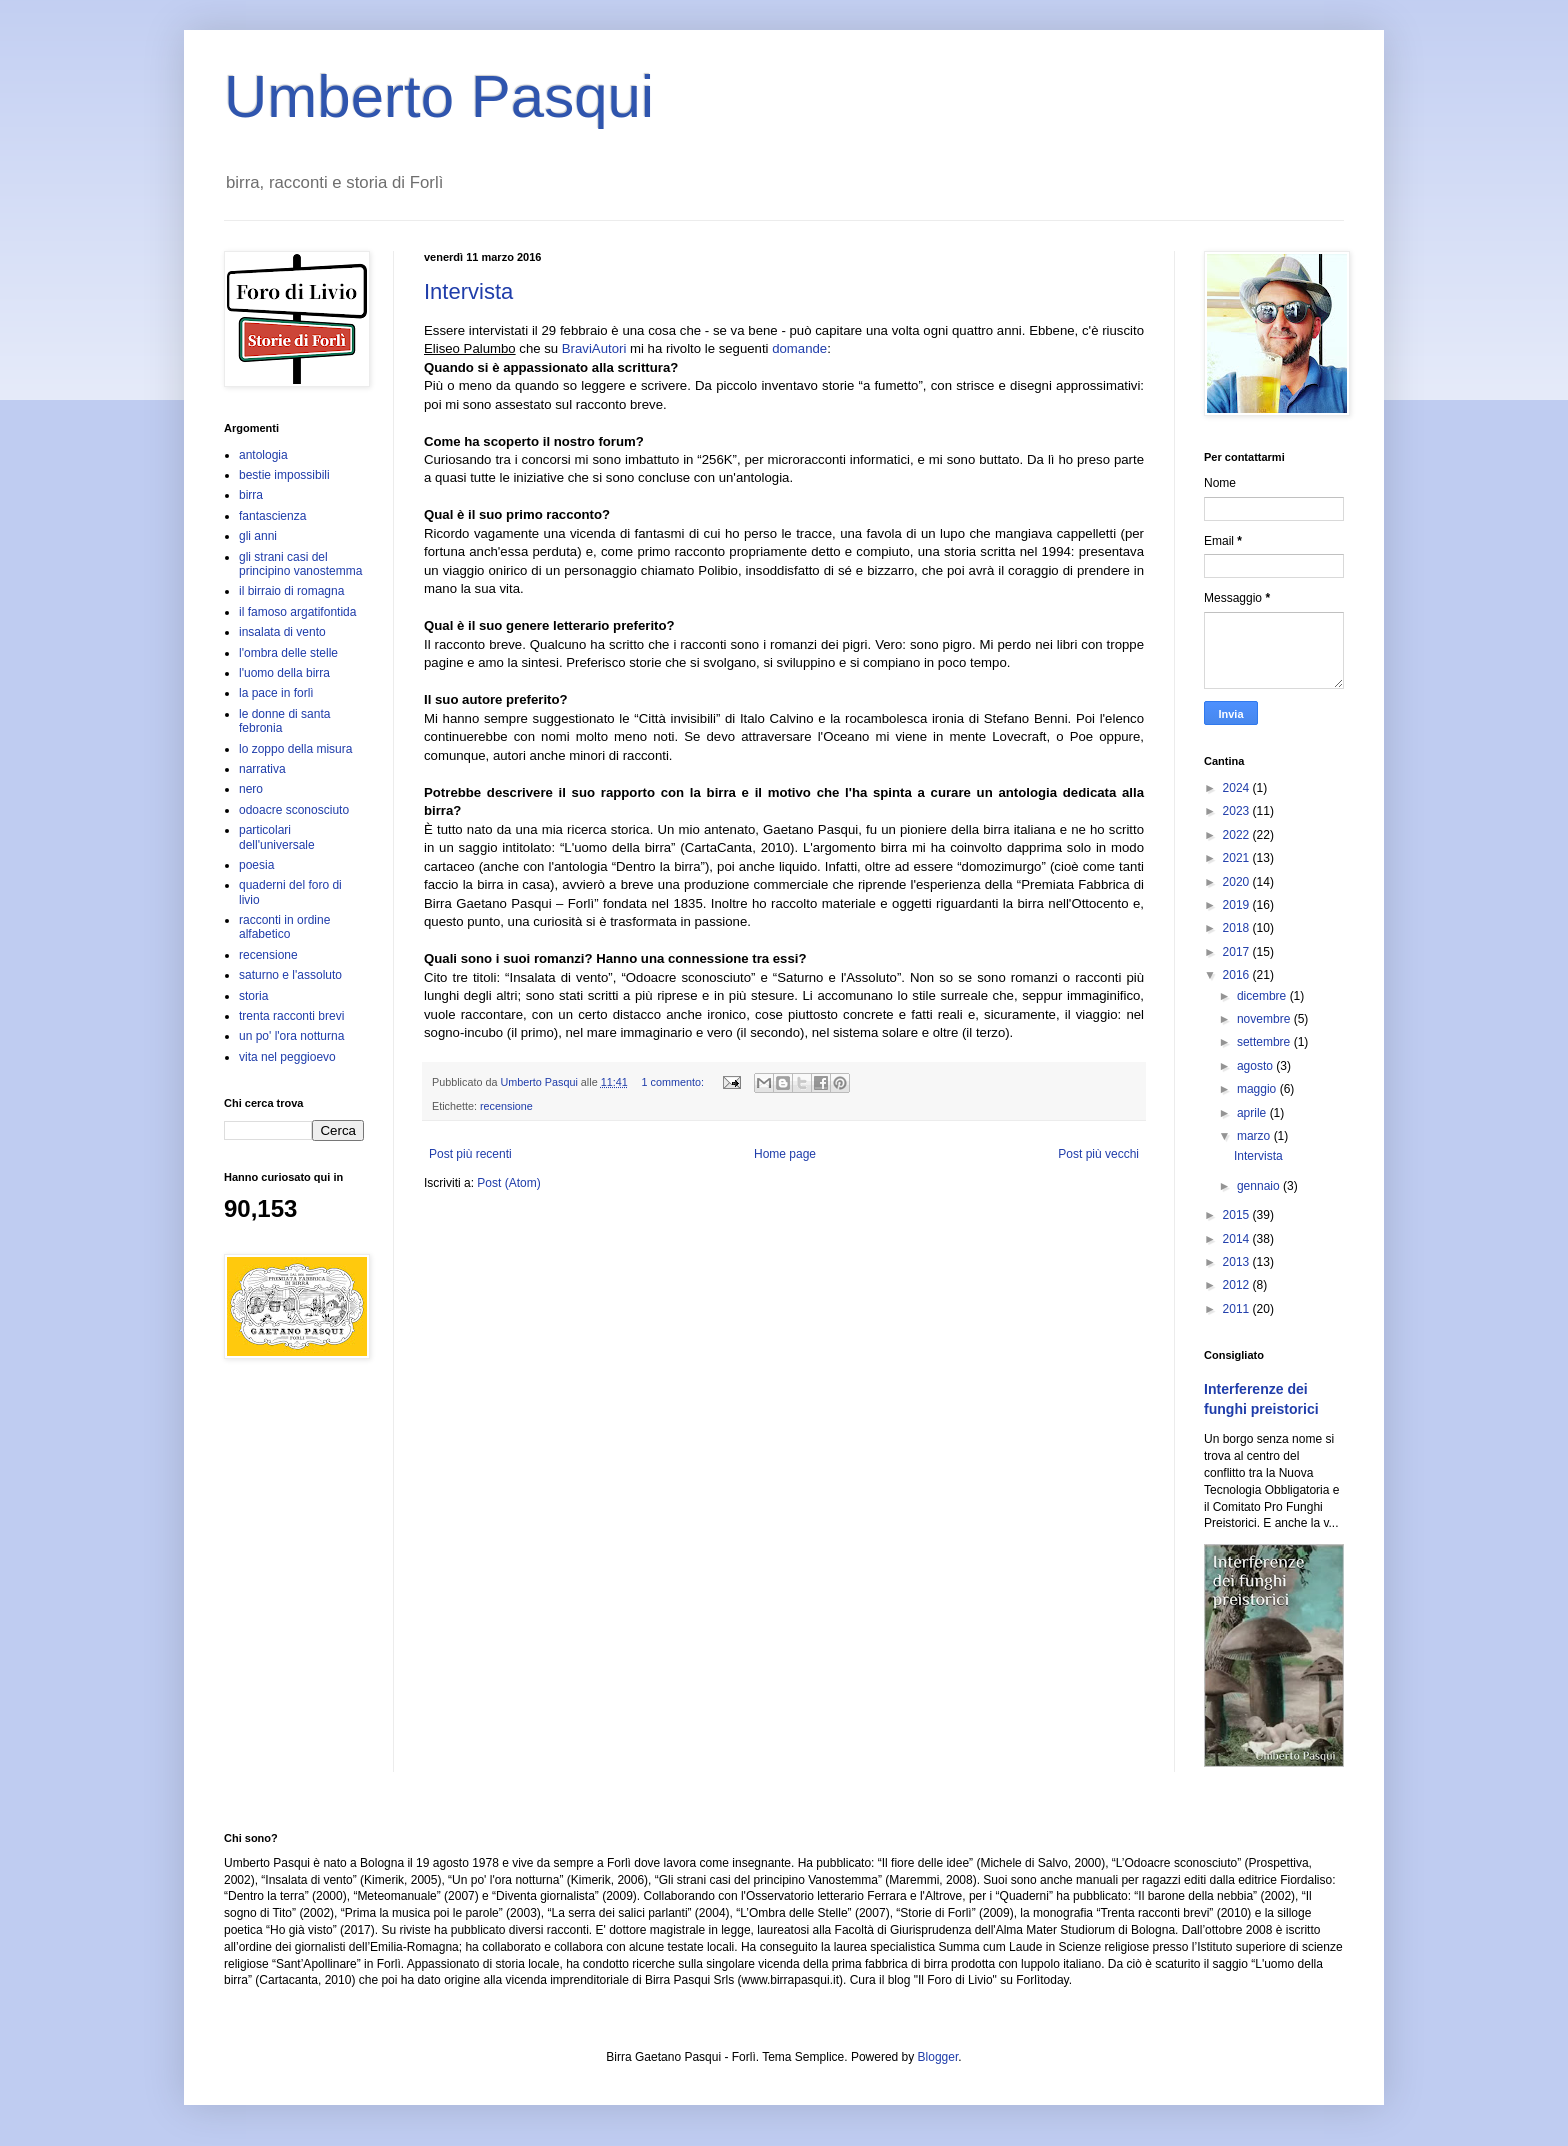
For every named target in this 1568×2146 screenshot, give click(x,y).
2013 (1238, 1262)
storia (253, 996)
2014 (1238, 1239)
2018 (1238, 928)
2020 (1238, 882)
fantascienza (272, 516)
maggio (1258, 1089)
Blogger (938, 2057)
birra (251, 495)
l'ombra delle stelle (288, 653)
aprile (1253, 1113)
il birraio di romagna (291, 591)
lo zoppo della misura (295, 749)
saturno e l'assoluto (290, 975)
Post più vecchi (1098, 1154)
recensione (506, 1106)
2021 (1238, 858)
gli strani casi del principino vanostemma (300, 564)
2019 (1238, 905)
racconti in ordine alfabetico (284, 927)
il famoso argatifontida (297, 612)
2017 (1238, 952)
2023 (1238, 811)
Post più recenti (470, 1154)
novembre (1265, 1019)
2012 (1238, 1285)
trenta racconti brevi (291, 1016)
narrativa (262, 769)
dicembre (1263, 996)
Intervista (468, 291)
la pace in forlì (276, 693)
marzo (1255, 1136)
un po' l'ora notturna (291, 1036)
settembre (1265, 1042)
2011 (1238, 1309)
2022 (1238, 835)
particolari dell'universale (277, 837)
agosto (1256, 1066)
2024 (1238, 788)
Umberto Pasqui (439, 96)
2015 (1238, 1215)
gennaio (1260, 1186)
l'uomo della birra (284, 673)
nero (251, 789)
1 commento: (674, 1082)
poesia (256, 865)
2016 (1238, 975)
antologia (263, 455)
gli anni (258, 536)
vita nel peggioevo (287, 1057)
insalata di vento (282, 632)
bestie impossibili (284, 475)
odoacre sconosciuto (294, 810)
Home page (785, 1154)
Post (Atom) (508, 1183)
